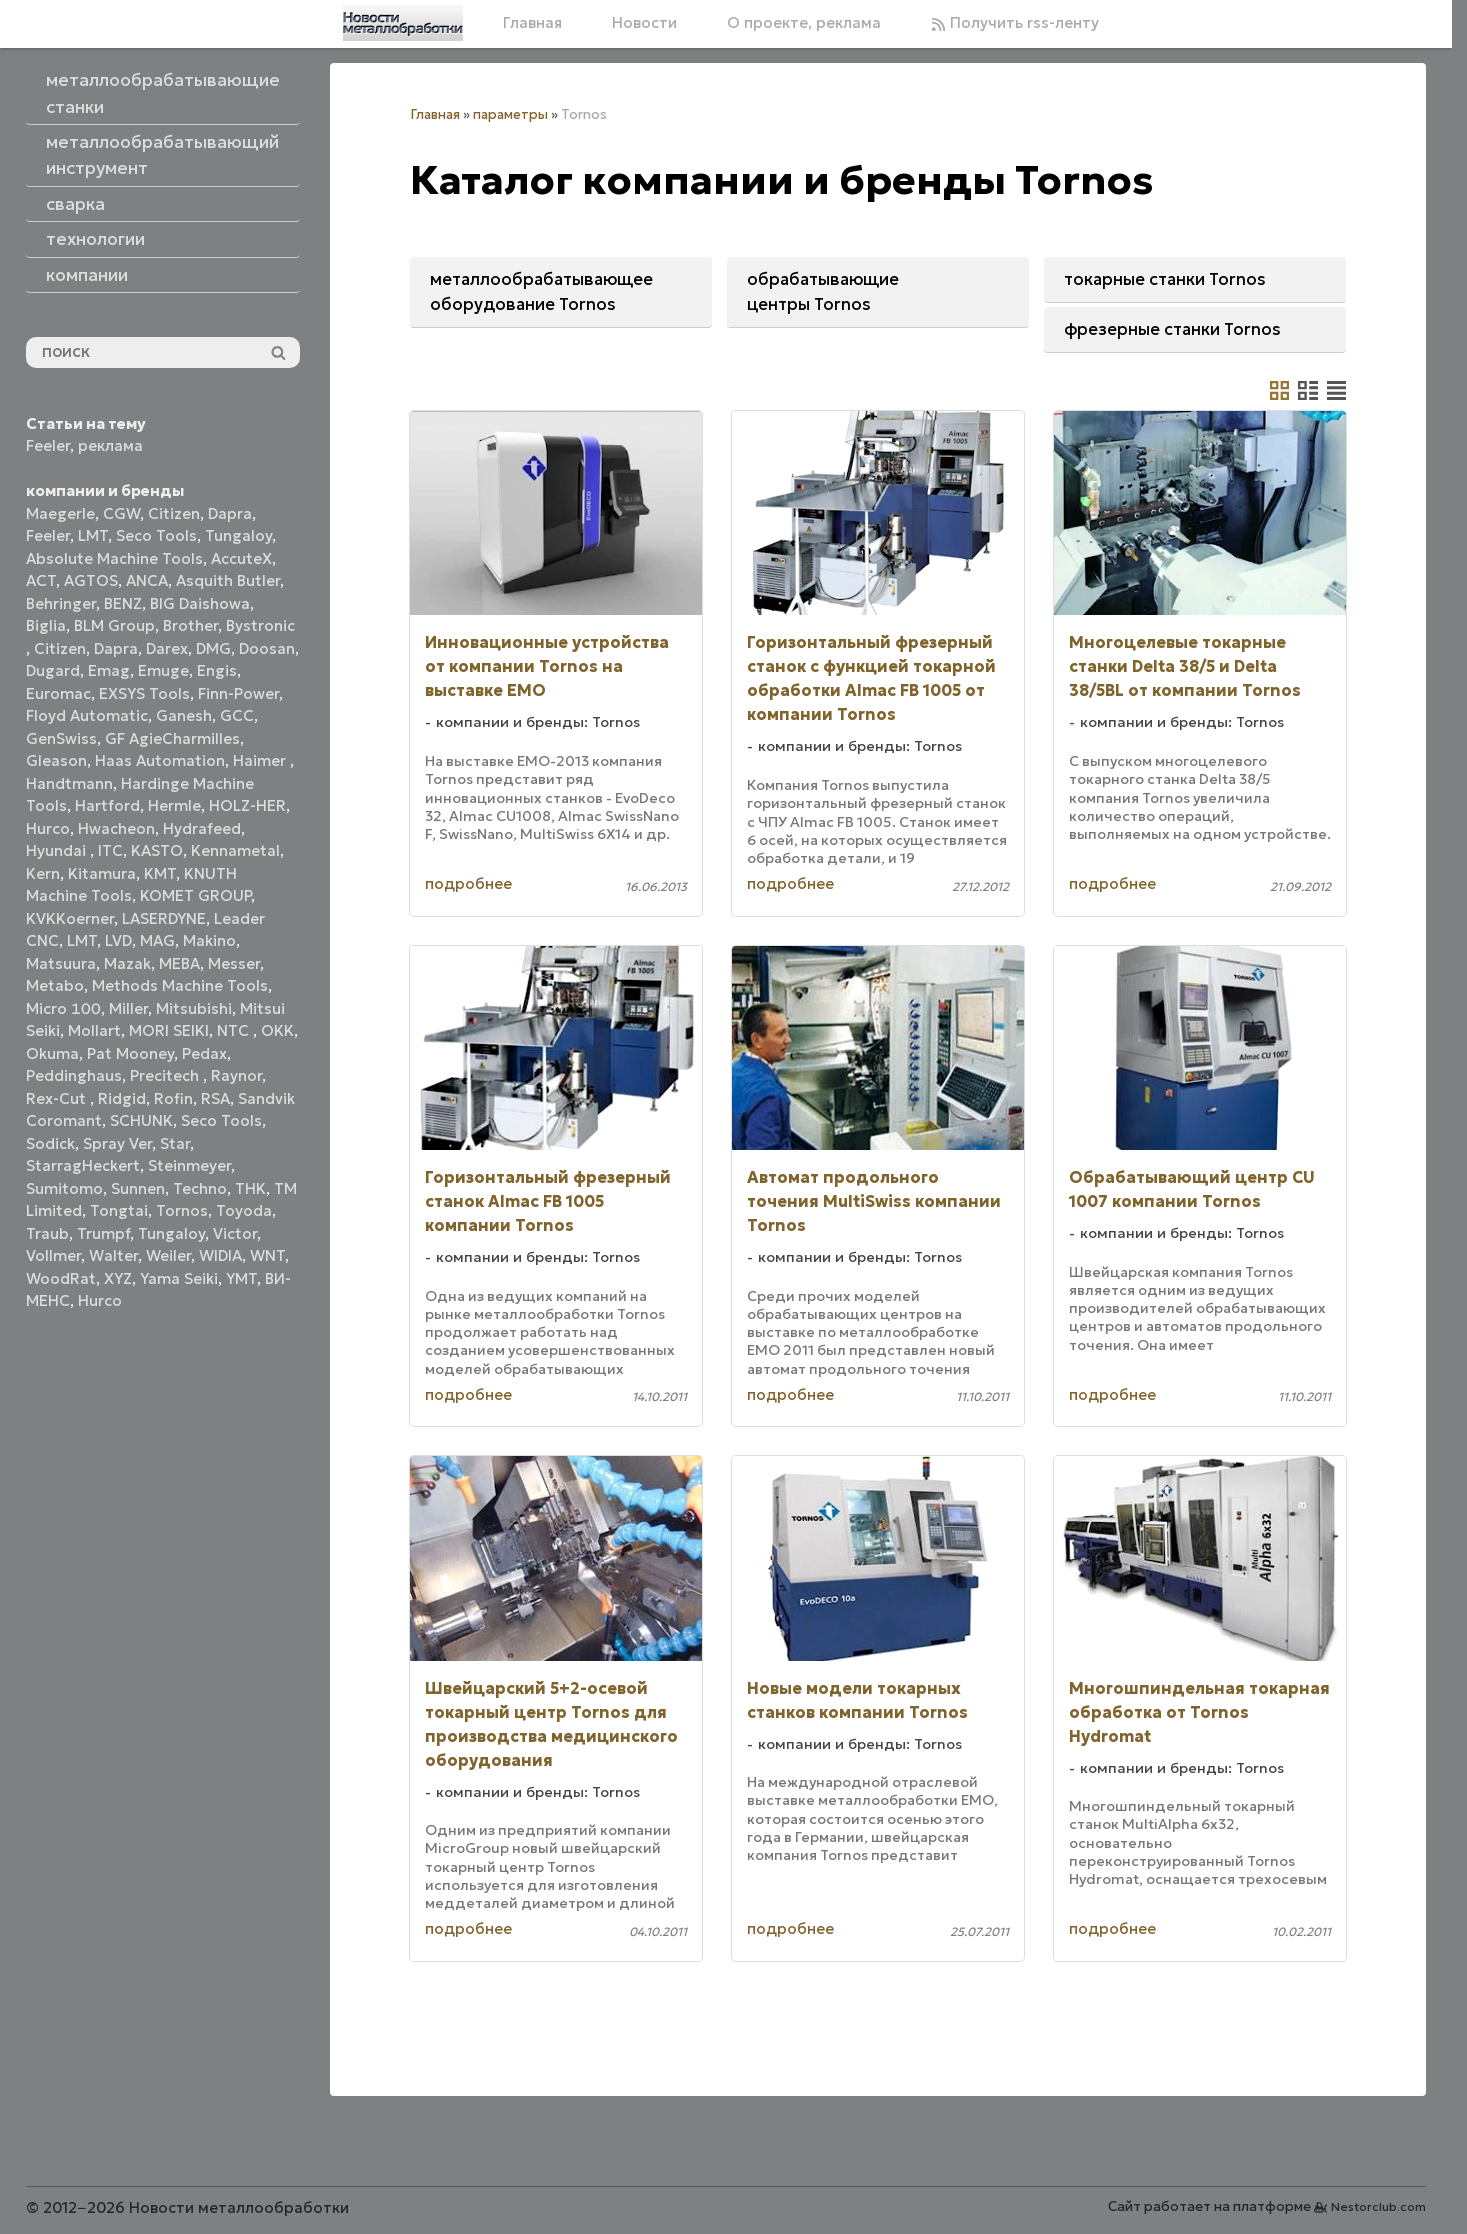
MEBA (179, 963)
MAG (157, 940)
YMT (241, 1278)
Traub (47, 1233)
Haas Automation (160, 760)
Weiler (168, 1255)
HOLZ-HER (247, 805)
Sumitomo (64, 1188)
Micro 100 (63, 1008)
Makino (209, 940)
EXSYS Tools (144, 693)
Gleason (56, 760)
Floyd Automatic (87, 715)
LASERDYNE (164, 918)
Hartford (107, 805)
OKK (277, 1030)
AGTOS (91, 580)
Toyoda (244, 1210)
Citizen (174, 513)
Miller (128, 1008)
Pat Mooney (130, 1053)
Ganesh (184, 715)
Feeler (48, 445)
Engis (217, 670)
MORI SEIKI (169, 1030)
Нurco (100, 1300)
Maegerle (60, 513)
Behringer (61, 603)
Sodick (50, 1143)
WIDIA (220, 1255)
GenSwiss (61, 738)
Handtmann (69, 783)
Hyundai (58, 850)
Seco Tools (156, 535)
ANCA (147, 580)
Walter (113, 1255)
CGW (121, 513)
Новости (644, 22)
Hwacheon (116, 828)
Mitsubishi (194, 1008)
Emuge (163, 670)
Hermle (174, 805)
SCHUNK (141, 1120)
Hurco (48, 828)
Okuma (52, 1053)
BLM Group (114, 625)
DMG (213, 648)
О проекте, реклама (804, 22)
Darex (167, 648)
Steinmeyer (189, 1165)
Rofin (173, 1098)
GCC (237, 715)
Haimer (261, 760)
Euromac (58, 693)
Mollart (94, 1030)
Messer (234, 963)
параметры (510, 114)
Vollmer (53, 1255)
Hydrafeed (202, 828)
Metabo (55, 985)
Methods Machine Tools (180, 985)
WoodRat (61, 1278)
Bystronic (260, 625)
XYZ (118, 1278)
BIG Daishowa (200, 603)
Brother (190, 625)
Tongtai (119, 1210)
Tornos (182, 1210)
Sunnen (138, 1188)
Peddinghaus (74, 1075)
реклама (110, 445)
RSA (215, 1098)
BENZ (123, 603)
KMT (160, 873)
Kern (43, 873)
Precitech (166, 1075)
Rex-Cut (58, 1098)
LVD (118, 940)
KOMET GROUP (195, 895)
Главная (532, 22)
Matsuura (61, 963)
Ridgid (122, 1098)
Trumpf (103, 1233)
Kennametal (235, 850)
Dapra (230, 513)
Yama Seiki (179, 1278)
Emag (109, 670)
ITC (110, 850)
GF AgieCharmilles (172, 738)
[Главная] (403, 23)
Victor (235, 1233)
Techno (200, 1188)
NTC (235, 1030)
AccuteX (241, 558)
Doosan (267, 648)
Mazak (127, 963)
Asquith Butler (228, 580)
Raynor (236, 1075)
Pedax (204, 1053)
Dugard (53, 670)
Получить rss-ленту (1015, 22)
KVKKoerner (70, 918)
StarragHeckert (83, 1165)
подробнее (468, 883)
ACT (41, 580)
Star (175, 1143)
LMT (93, 535)
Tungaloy (238, 535)
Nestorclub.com (1378, 2206)
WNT (267, 1255)
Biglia (46, 625)
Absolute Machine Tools (114, 558)
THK (250, 1188)
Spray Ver (117, 1143)
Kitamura (102, 873)
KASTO (157, 850)
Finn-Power (238, 693)
